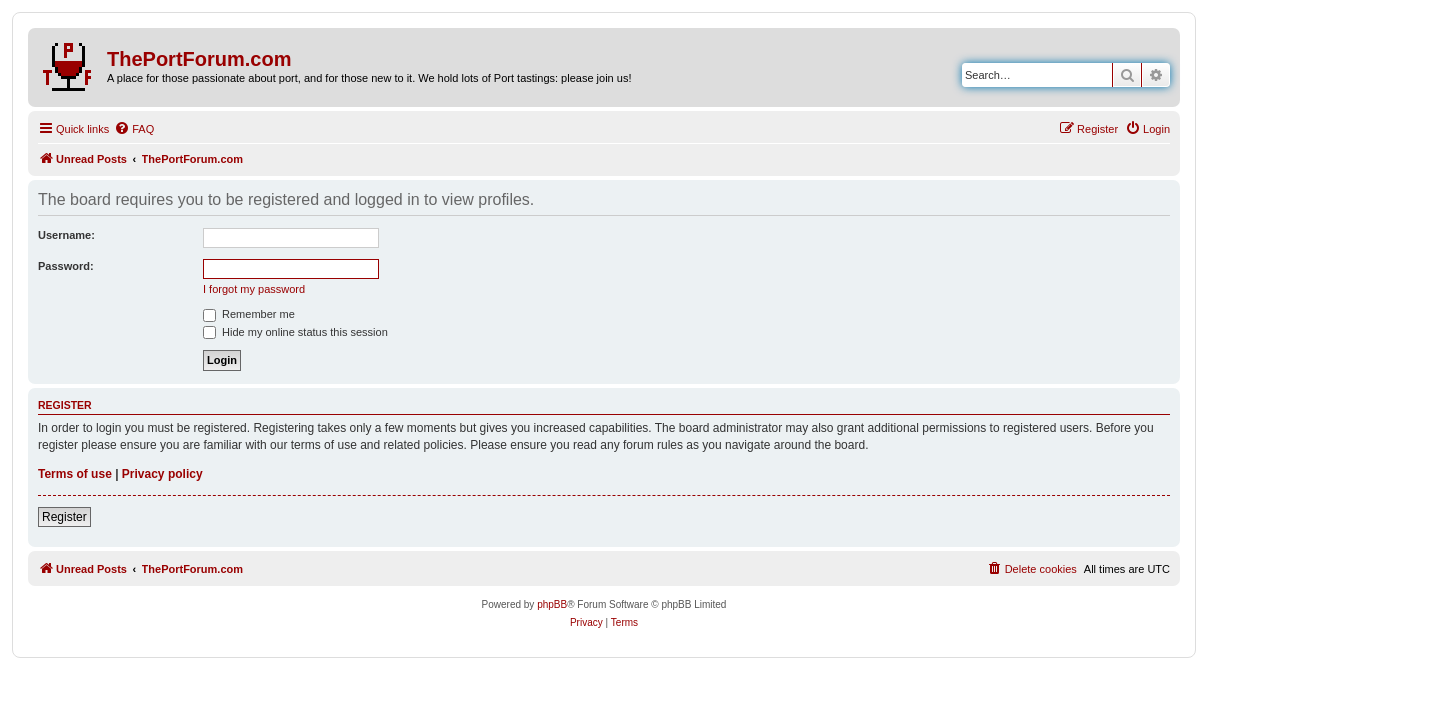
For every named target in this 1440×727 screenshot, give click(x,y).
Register (64, 517)
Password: (66, 266)
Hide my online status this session (295, 332)
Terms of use (75, 474)
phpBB (552, 604)
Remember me (249, 314)
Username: (66, 235)
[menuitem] (134, 129)
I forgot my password (254, 289)
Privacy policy (162, 474)
